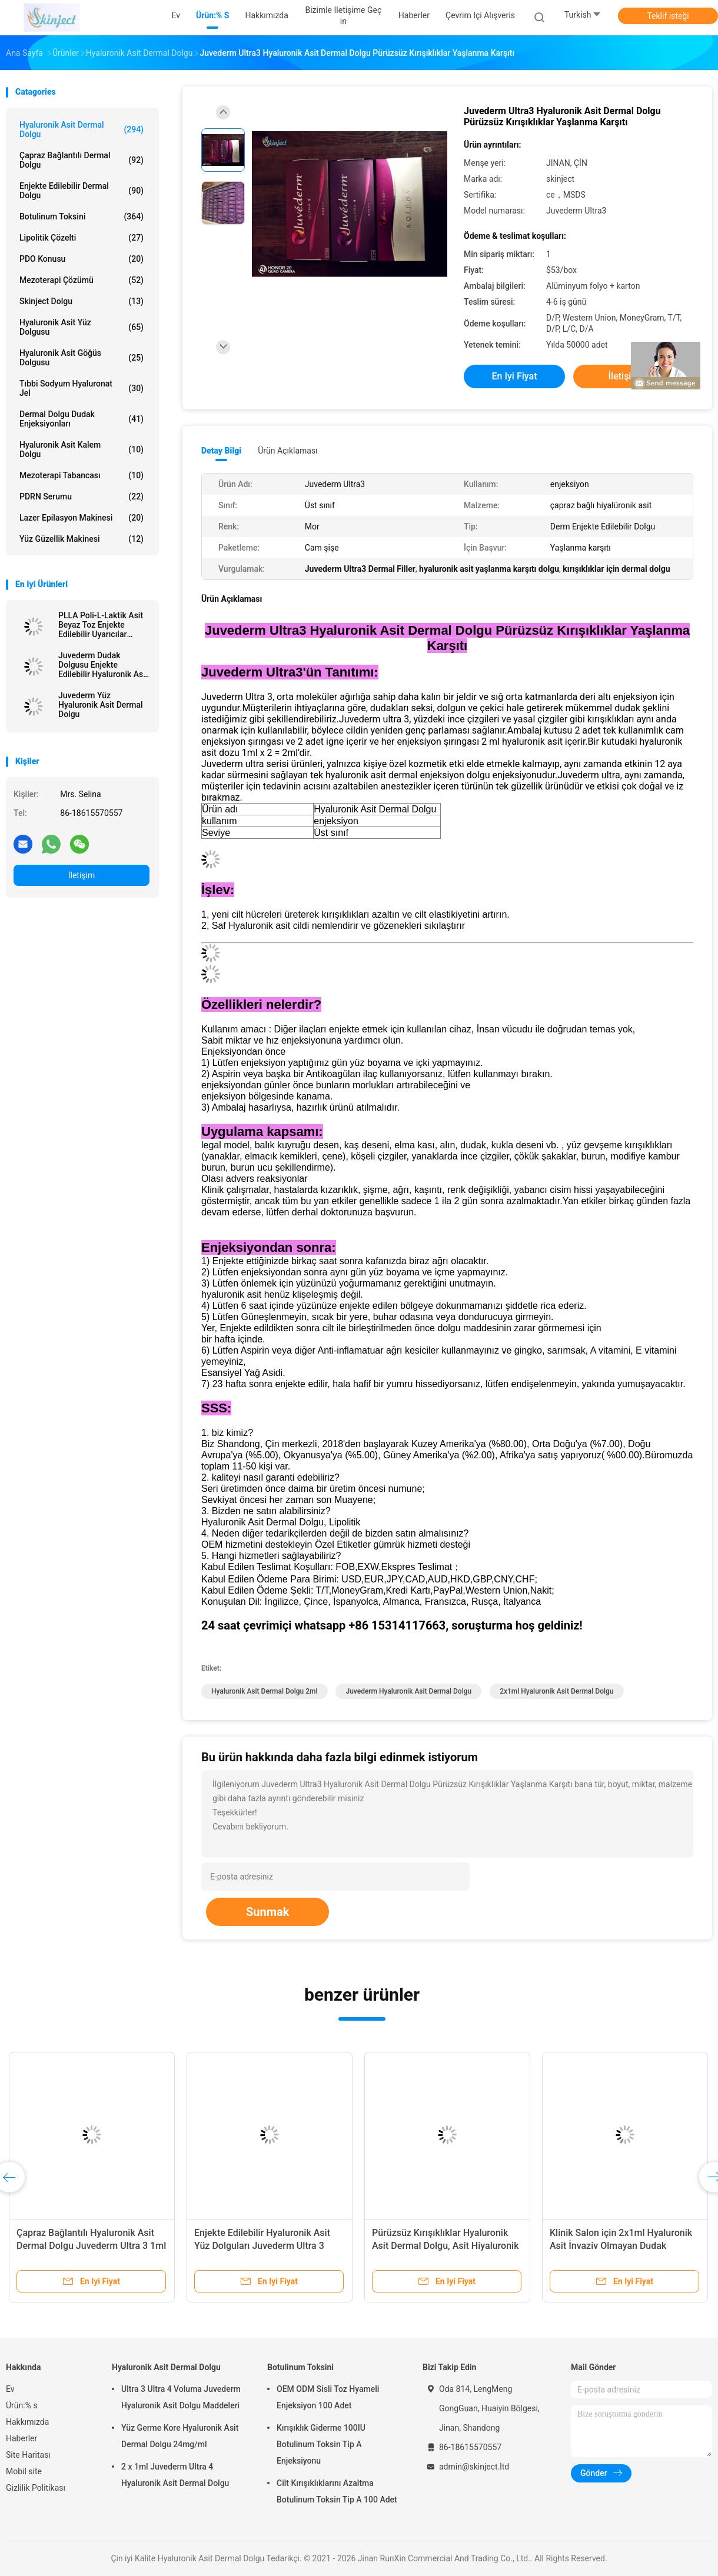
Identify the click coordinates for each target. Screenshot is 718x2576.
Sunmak (267, 1912)
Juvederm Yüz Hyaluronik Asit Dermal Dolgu (100, 705)
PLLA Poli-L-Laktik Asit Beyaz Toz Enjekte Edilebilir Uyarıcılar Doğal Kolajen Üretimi (100, 625)
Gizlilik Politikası (35, 2487)
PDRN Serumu (81, 496)
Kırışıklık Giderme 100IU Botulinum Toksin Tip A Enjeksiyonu (321, 2444)
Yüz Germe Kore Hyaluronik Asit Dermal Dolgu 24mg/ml (179, 2436)
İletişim (81, 875)
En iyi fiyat (514, 376)
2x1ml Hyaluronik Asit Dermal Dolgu (556, 1691)
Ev (10, 2389)
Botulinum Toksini (81, 216)
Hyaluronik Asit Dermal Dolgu (81, 129)
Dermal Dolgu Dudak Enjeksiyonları (81, 418)
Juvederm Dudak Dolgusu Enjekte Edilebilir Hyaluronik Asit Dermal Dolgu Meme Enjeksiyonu (103, 665)
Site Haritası (28, 2455)
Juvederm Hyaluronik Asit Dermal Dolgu (408, 1691)
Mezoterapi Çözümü (81, 280)
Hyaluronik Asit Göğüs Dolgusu (81, 357)
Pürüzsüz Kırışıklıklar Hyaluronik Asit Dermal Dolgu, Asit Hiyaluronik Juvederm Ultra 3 (445, 2245)
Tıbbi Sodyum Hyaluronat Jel (81, 388)
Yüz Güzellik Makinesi (81, 539)
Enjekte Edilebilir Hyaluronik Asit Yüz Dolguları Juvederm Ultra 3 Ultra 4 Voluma (262, 2245)
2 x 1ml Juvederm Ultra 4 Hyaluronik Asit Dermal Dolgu (175, 2475)
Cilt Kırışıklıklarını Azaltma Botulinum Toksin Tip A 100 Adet (337, 2491)
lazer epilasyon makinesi (81, 518)
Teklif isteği (668, 16)
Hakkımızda (27, 2422)
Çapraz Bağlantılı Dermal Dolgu (81, 160)
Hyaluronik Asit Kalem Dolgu (81, 449)
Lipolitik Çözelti (81, 238)
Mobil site (24, 2471)
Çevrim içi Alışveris (480, 15)
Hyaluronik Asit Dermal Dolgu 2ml (264, 1691)
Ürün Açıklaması (287, 450)
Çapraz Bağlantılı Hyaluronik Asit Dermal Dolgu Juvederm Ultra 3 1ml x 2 (91, 2245)
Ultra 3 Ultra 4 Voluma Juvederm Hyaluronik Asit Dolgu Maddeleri (181, 2397)
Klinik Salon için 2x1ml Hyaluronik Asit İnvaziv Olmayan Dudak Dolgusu (621, 2245)
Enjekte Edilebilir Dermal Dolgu (81, 190)
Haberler (21, 2438)
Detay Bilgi (221, 450)
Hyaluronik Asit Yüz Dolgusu (81, 327)
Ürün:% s (22, 2405)
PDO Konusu (81, 259)
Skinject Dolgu (81, 301)
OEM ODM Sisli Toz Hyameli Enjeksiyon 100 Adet (328, 2397)
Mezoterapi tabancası (81, 475)
